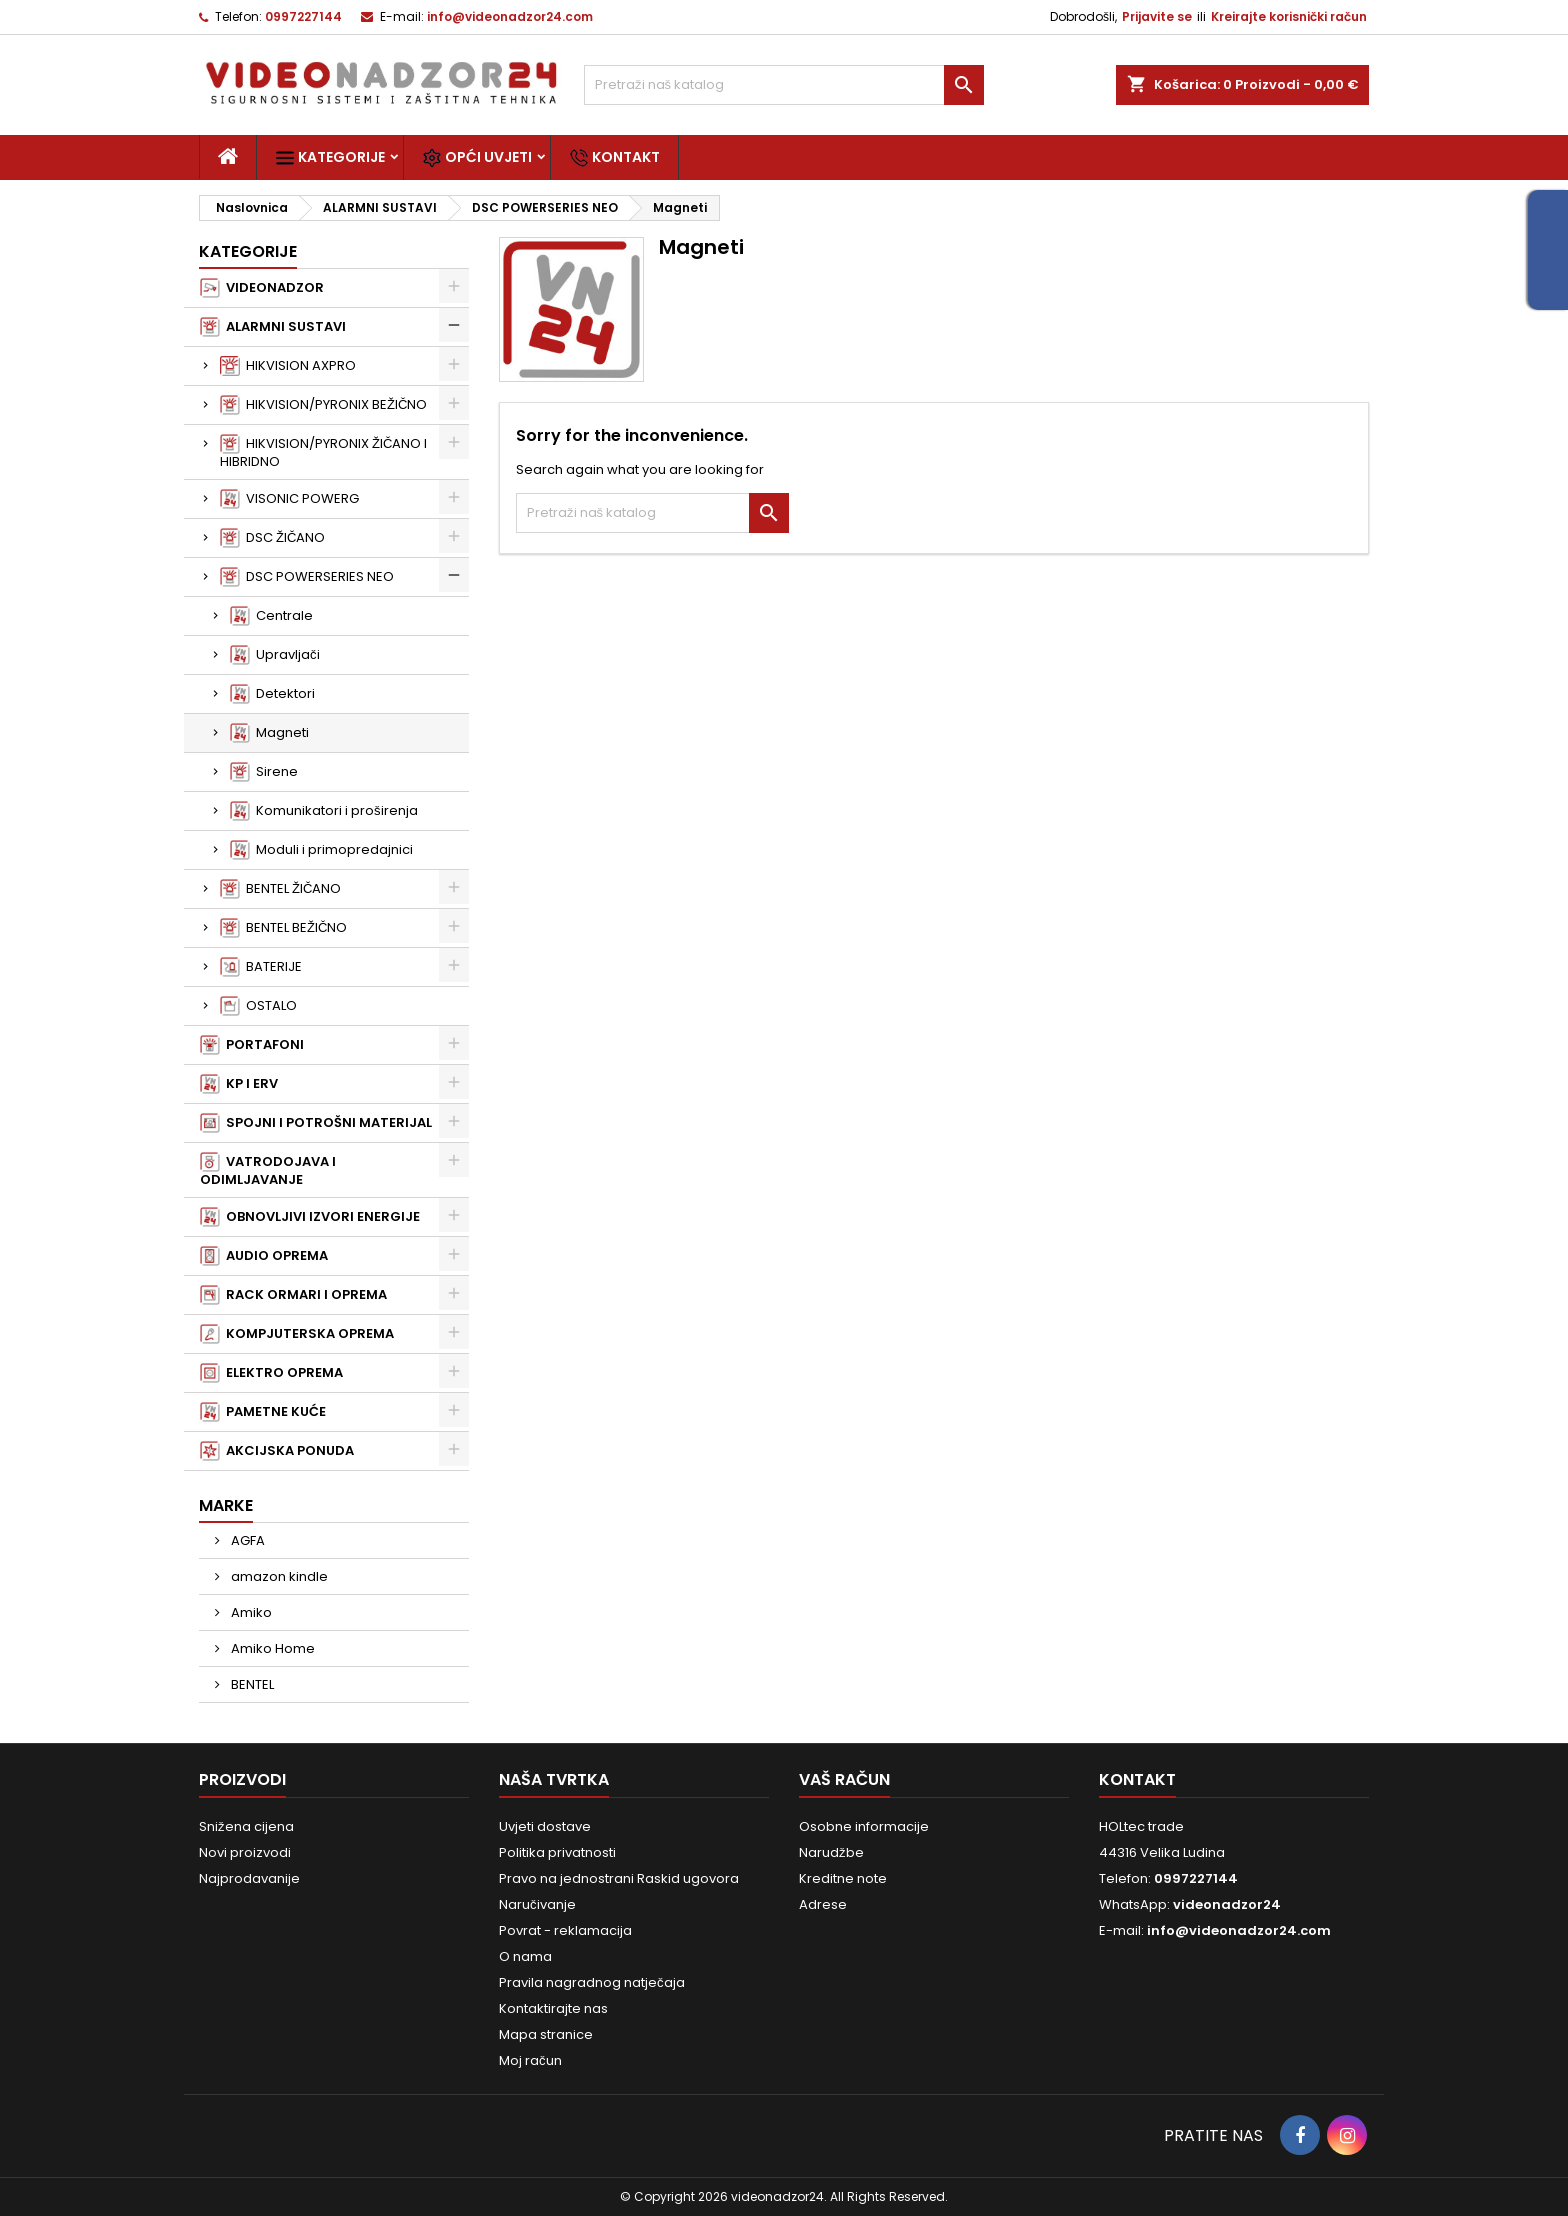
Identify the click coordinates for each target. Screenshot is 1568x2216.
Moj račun (530, 2060)
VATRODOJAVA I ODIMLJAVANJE (268, 1170)
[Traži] (784, 85)
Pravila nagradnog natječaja (592, 1982)
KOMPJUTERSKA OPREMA (297, 1334)
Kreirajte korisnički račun (1289, 16)
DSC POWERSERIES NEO (307, 577)
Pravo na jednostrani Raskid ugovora (619, 1878)
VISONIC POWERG (289, 499)
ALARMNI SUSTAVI (273, 327)
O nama (525, 1956)
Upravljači (275, 655)
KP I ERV (239, 1084)
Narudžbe (831, 1852)
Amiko (250, 1612)
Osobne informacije (864, 1826)
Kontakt (614, 157)
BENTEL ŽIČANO (280, 889)
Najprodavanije (249, 1878)
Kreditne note (843, 1878)
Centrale (271, 616)
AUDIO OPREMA (264, 1256)
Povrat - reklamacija (565, 1930)
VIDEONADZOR (262, 288)
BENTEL (251, 1684)
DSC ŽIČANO (272, 538)
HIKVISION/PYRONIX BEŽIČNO (323, 405)
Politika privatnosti (557, 1852)
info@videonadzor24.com (510, 16)
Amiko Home (271, 1648)
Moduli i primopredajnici (321, 850)
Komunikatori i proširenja (324, 811)
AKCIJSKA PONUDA (277, 1451)
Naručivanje (537, 1904)
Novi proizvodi (245, 1852)
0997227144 (303, 16)
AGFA (246, 1540)
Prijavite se (1157, 16)
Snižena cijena (246, 1826)
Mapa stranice (546, 2034)
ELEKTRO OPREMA (271, 1373)
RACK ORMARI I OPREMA (293, 1295)
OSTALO (258, 1006)
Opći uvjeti (477, 157)
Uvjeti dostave (545, 1826)
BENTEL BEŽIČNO (283, 928)
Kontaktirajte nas (553, 2008)
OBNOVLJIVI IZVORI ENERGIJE (310, 1217)
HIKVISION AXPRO (288, 366)
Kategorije (330, 157)
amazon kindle (278, 1576)
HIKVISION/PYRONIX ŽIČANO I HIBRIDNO (323, 452)
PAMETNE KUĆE (263, 1412)
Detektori (272, 694)
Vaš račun (844, 1779)
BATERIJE (261, 967)
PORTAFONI (252, 1045)
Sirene (264, 772)
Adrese (823, 1904)
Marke (226, 1505)
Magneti (269, 733)
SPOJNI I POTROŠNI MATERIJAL (316, 1123)
